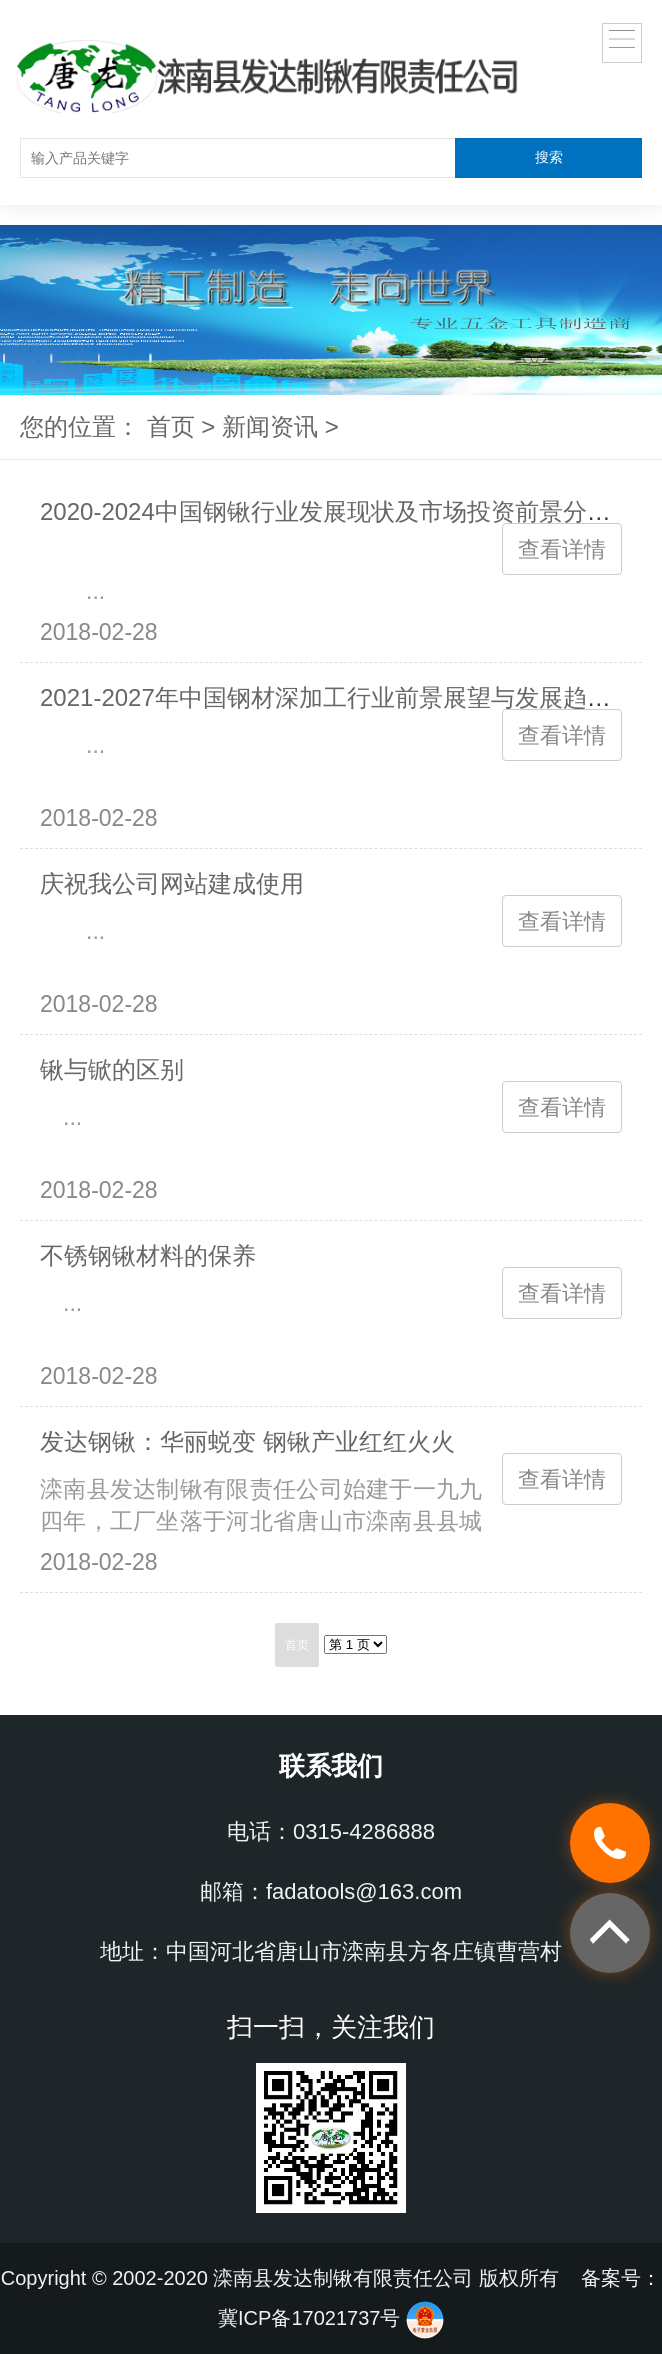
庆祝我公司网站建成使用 (172, 883)
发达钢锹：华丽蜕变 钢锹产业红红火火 (247, 1441)
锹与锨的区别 (112, 1069)
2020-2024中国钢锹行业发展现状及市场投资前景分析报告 (349, 511)
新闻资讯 (270, 426)
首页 (171, 426)
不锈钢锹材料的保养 (148, 1255)
